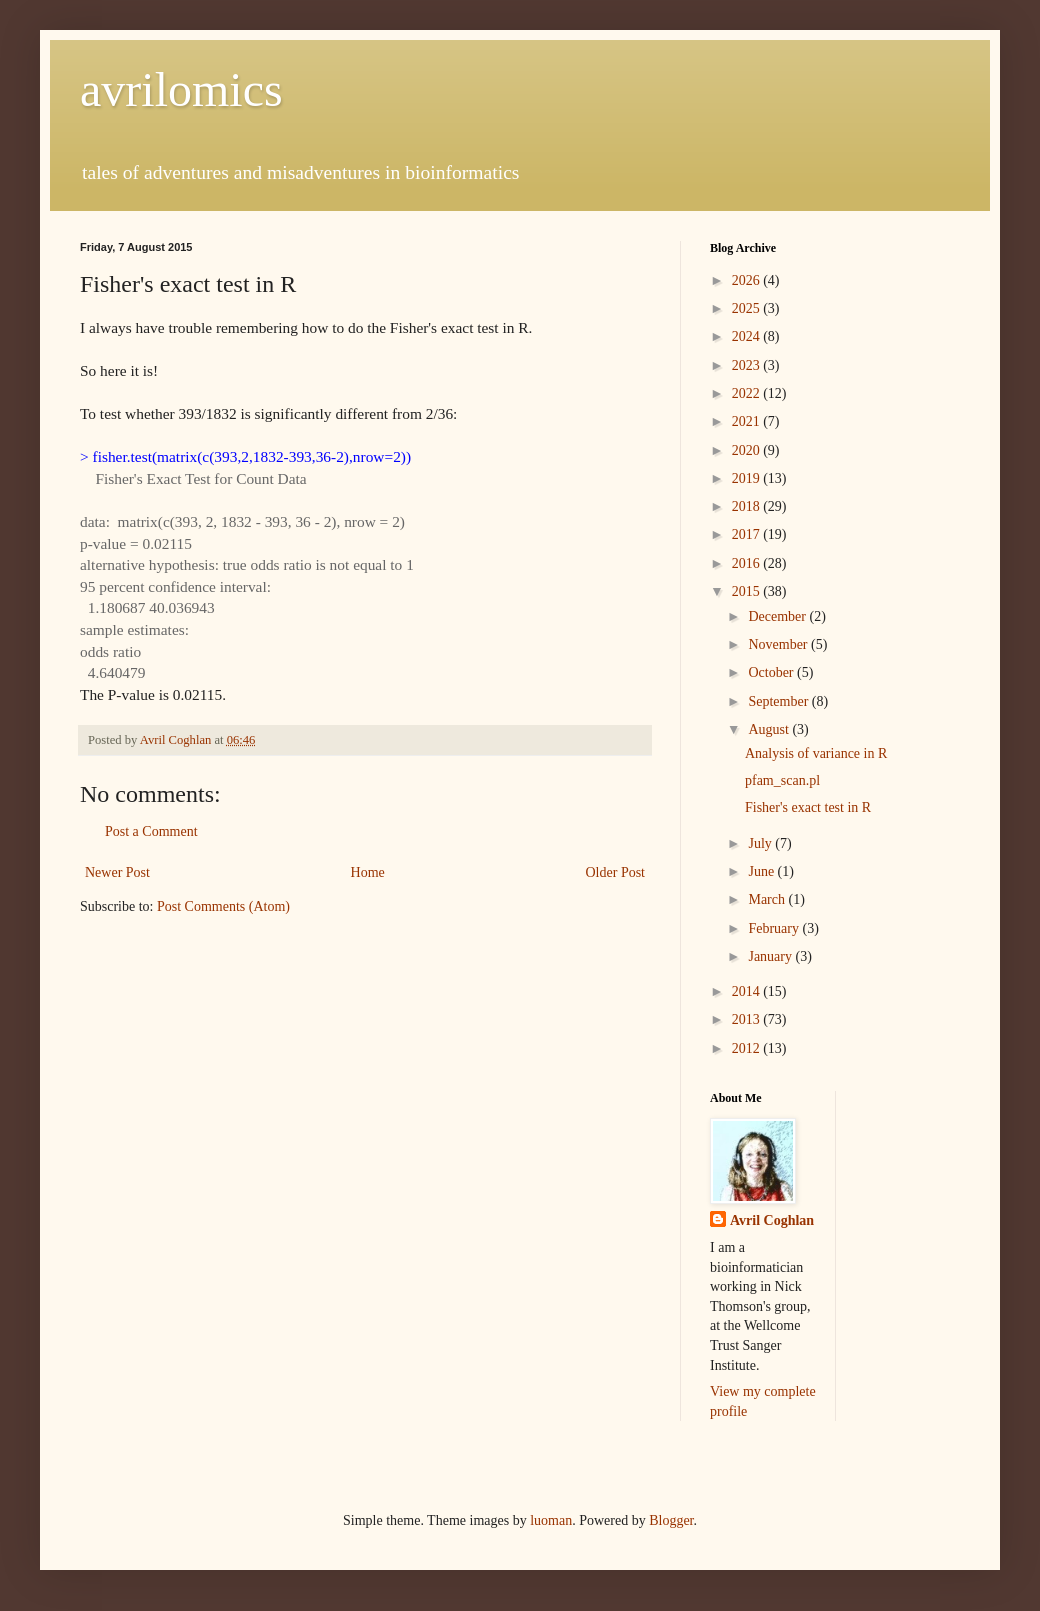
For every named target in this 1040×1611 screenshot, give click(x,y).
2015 (748, 591)
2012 (748, 1048)
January (771, 956)
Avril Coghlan (772, 1220)
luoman (551, 1520)
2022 (748, 393)
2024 (748, 336)
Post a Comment (151, 831)
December (778, 616)
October (772, 672)
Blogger (671, 1520)
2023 (748, 365)
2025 (748, 308)
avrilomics (181, 89)
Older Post (616, 872)
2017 (748, 534)
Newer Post (117, 872)
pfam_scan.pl (782, 780)
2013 (748, 1019)
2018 (748, 506)
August (770, 729)
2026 (748, 280)
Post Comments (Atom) (223, 906)
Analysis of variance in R (816, 753)
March (768, 899)
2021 (748, 421)
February (775, 928)
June (762, 871)
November (779, 644)
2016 (748, 563)
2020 (748, 450)
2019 (748, 478)
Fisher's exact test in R (808, 807)
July (761, 843)
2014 (748, 991)
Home (368, 872)
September (779, 701)
